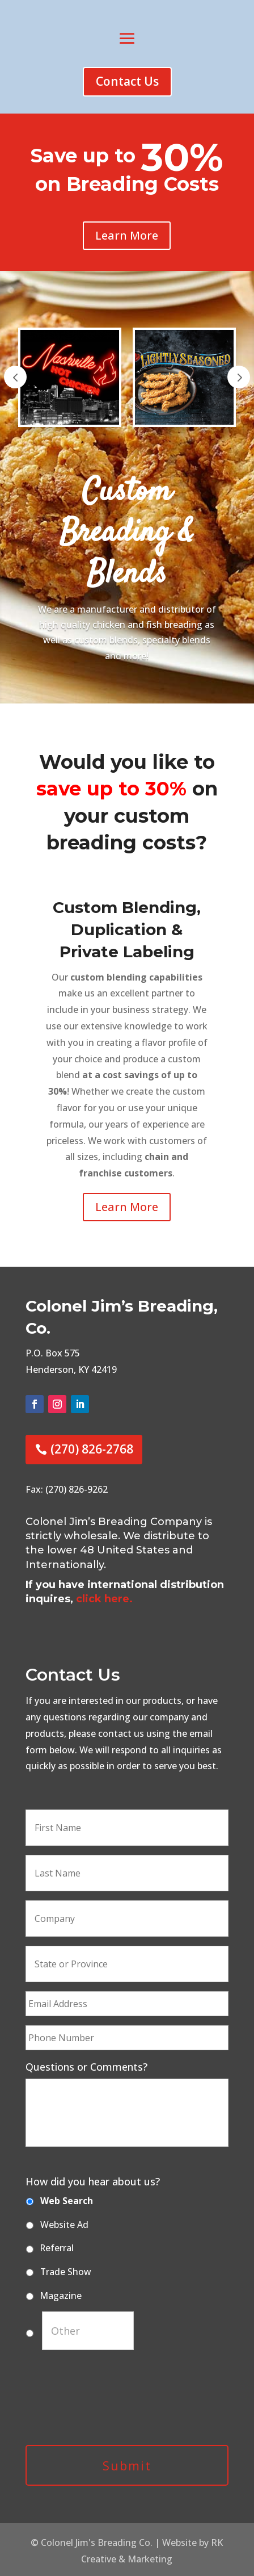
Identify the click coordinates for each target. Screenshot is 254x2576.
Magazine (61, 2295)
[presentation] (112, 2404)
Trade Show (65, 2271)
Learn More (126, 235)
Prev (15, 377)
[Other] (88, 2330)
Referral (57, 2248)
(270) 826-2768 (91, 1449)
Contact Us (127, 81)
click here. (104, 1599)
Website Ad (64, 2224)
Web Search (66, 2200)
